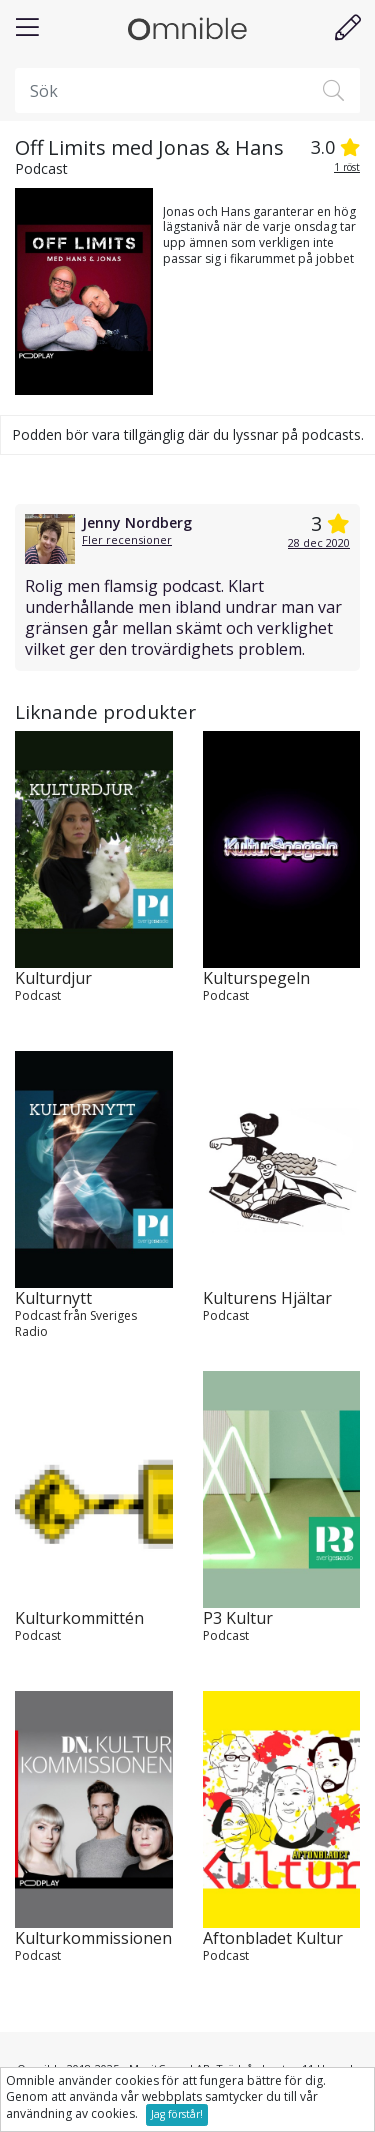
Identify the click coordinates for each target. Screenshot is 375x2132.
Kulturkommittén (79, 1618)
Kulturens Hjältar (267, 1298)
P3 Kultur (238, 1618)
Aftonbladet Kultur (273, 1938)
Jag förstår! (177, 2114)
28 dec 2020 (319, 542)
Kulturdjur (53, 978)
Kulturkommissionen (93, 1938)
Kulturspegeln (256, 978)
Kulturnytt (53, 1298)
